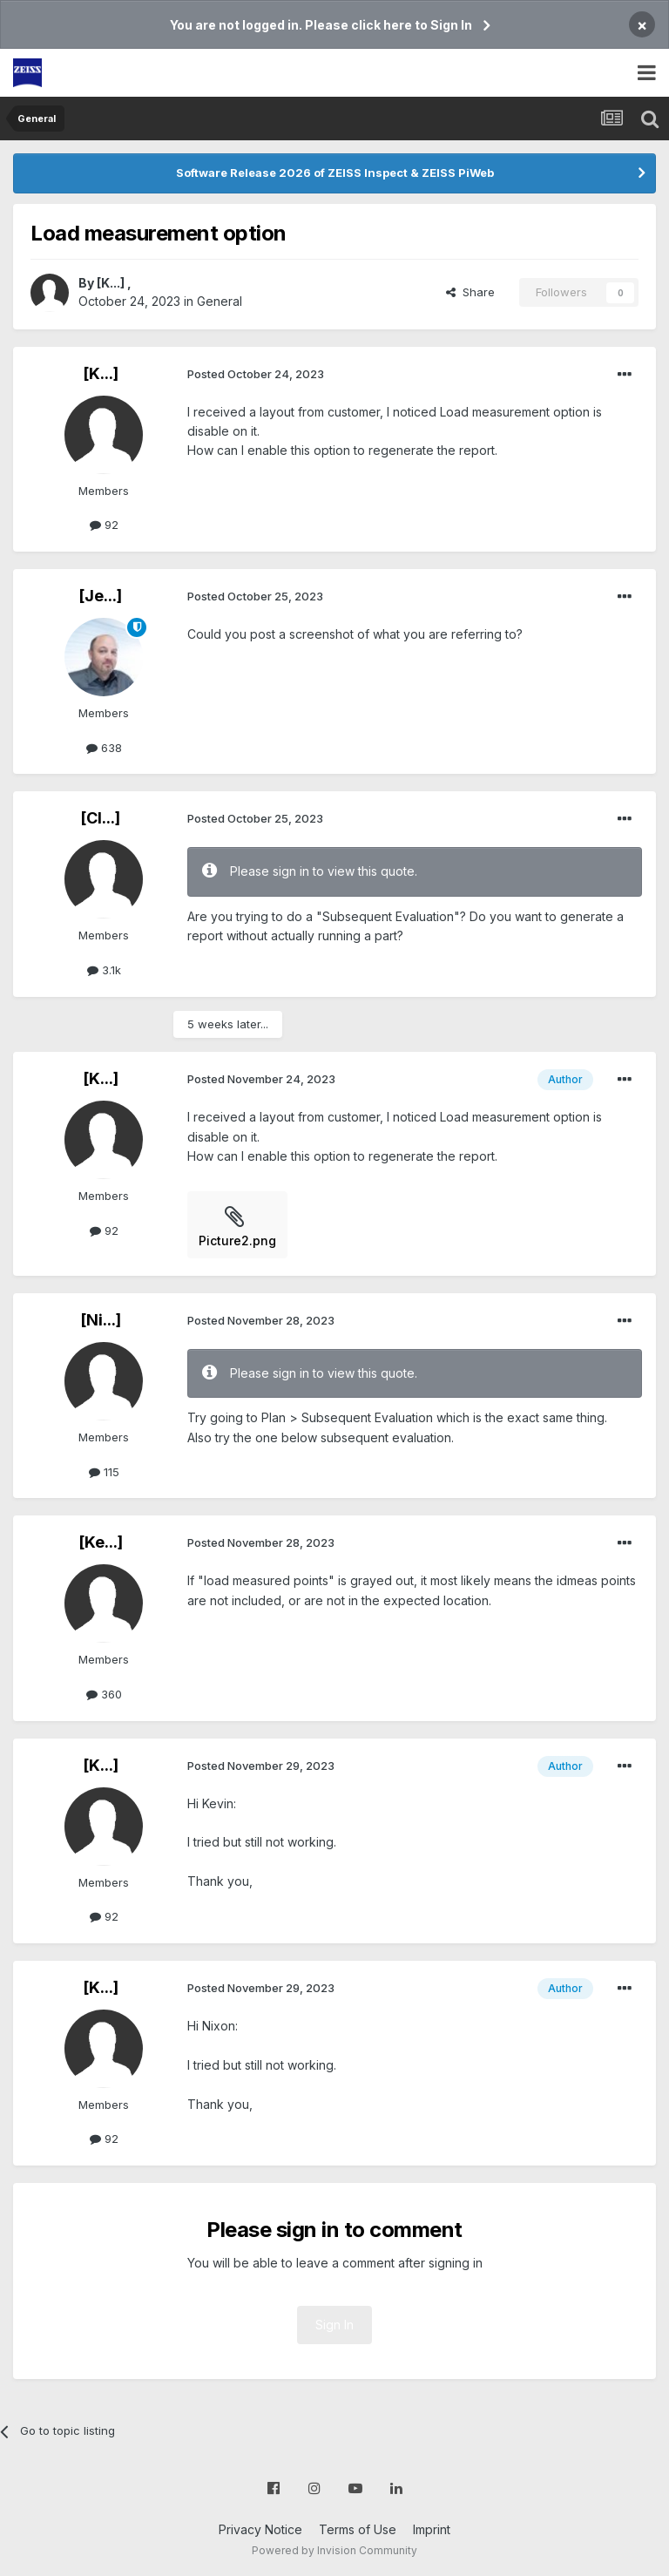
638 (104, 748)
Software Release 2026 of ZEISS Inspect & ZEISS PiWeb (335, 173)
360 (104, 1694)
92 (104, 525)
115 (104, 1472)
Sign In (334, 2324)
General (219, 301)
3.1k (104, 970)
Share (470, 292)
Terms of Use (357, 2529)
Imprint (431, 2529)
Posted (255, 374)
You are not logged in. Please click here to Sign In (321, 24)
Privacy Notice (260, 2529)
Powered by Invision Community (334, 2550)
